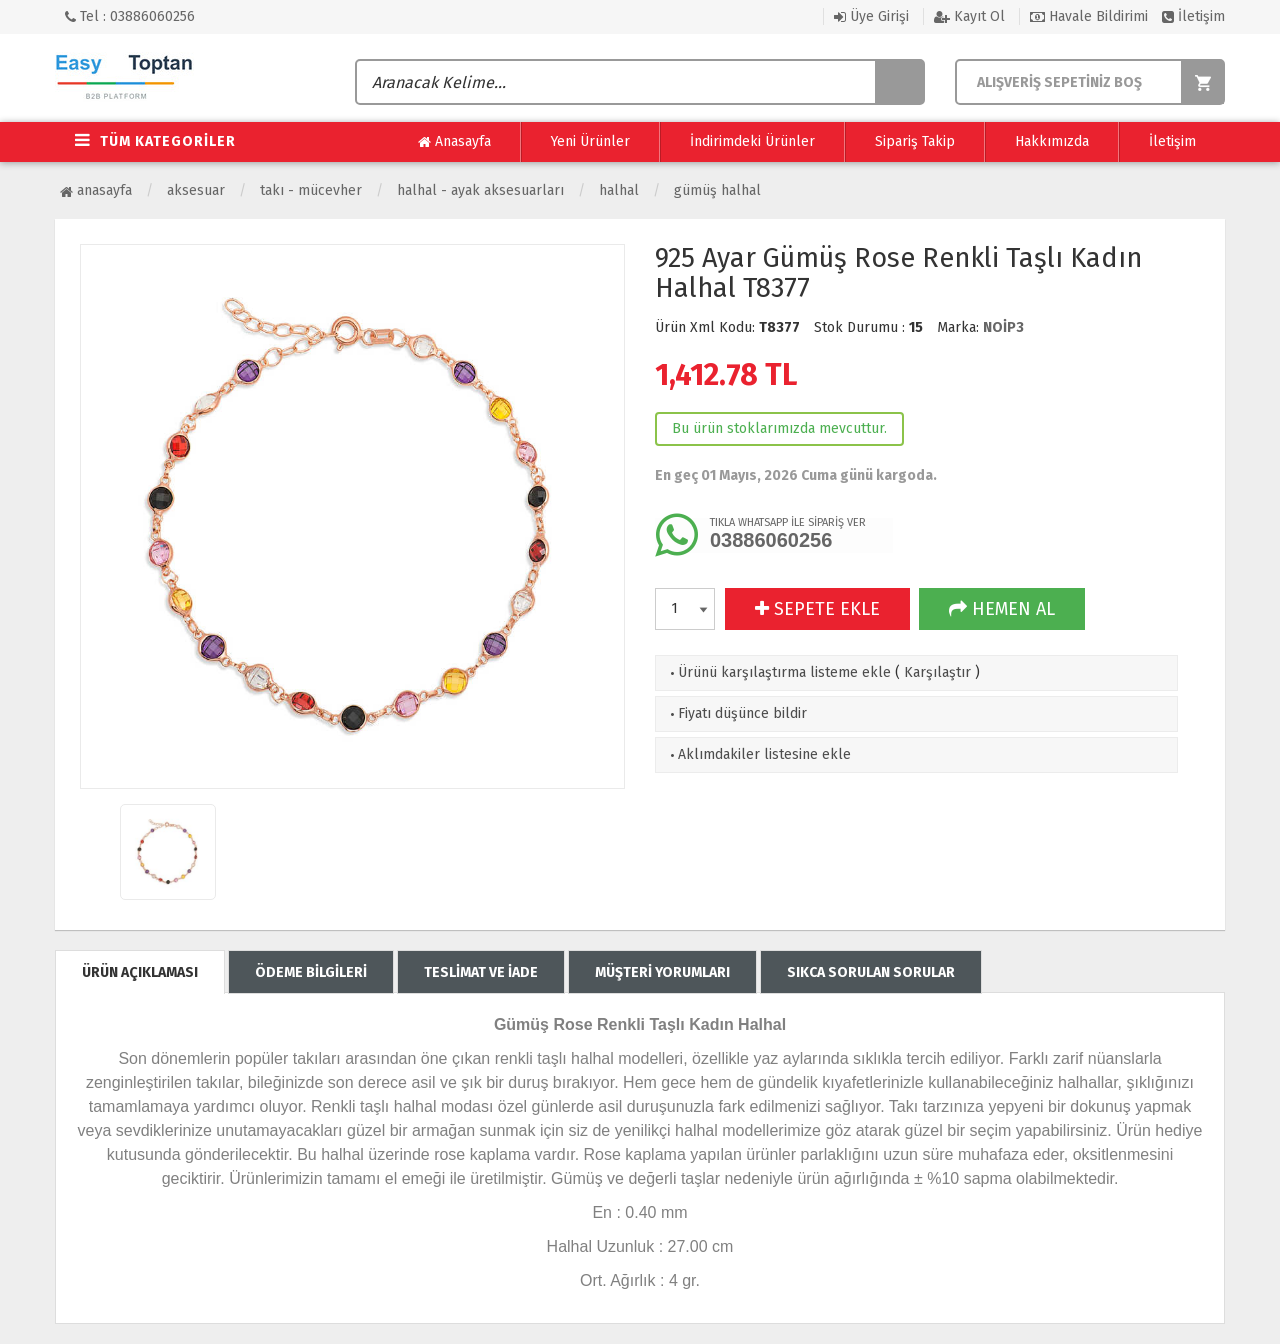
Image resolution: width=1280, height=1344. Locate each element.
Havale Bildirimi (1089, 16)
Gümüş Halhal (717, 190)
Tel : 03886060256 (130, 16)
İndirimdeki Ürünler (752, 141)
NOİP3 (1003, 327)
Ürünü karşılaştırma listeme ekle (778, 672)
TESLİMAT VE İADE (481, 972)
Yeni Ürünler (590, 141)
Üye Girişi (871, 16)
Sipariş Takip (915, 141)
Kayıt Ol (969, 16)
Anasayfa (454, 142)
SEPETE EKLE (817, 609)
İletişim (1193, 16)
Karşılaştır (937, 672)
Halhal (619, 190)
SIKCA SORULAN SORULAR (871, 972)
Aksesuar (196, 190)
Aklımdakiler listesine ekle (758, 754)
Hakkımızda (1052, 141)
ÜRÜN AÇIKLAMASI (140, 972)
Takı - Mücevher (311, 190)
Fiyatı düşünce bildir (736, 713)
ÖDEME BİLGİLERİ (311, 972)
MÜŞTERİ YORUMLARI (662, 972)
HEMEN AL (1002, 609)
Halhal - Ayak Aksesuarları (480, 190)
